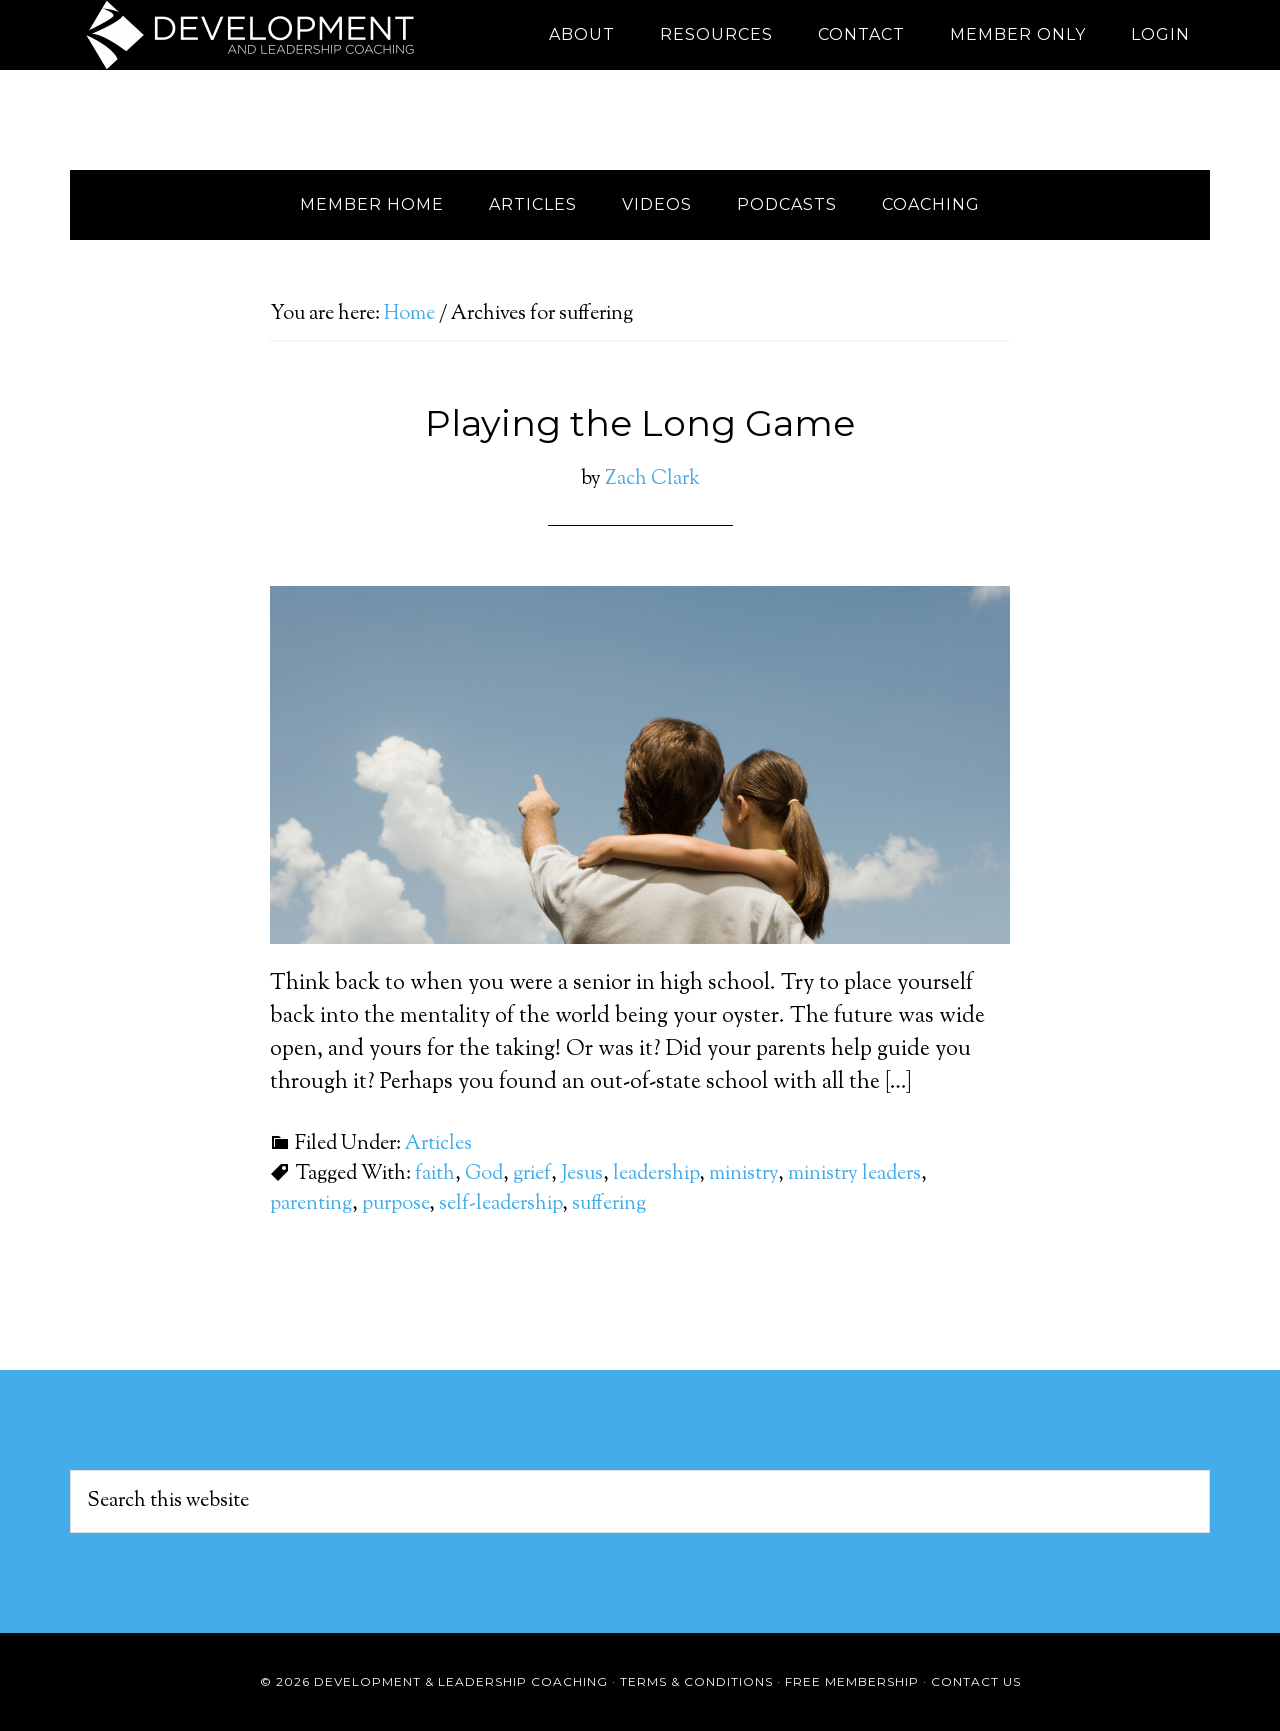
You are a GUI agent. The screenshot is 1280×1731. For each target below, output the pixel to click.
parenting (311, 1204)
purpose (395, 1204)
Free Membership (852, 1681)
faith (435, 1174)
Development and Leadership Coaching (250, 35)
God (484, 1174)
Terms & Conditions (696, 1681)
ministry (743, 1174)
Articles (438, 1144)
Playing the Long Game (640, 423)
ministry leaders (854, 1174)
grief (532, 1174)
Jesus (582, 1174)
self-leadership (500, 1204)
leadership (656, 1174)
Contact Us (976, 1681)
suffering (609, 1204)
